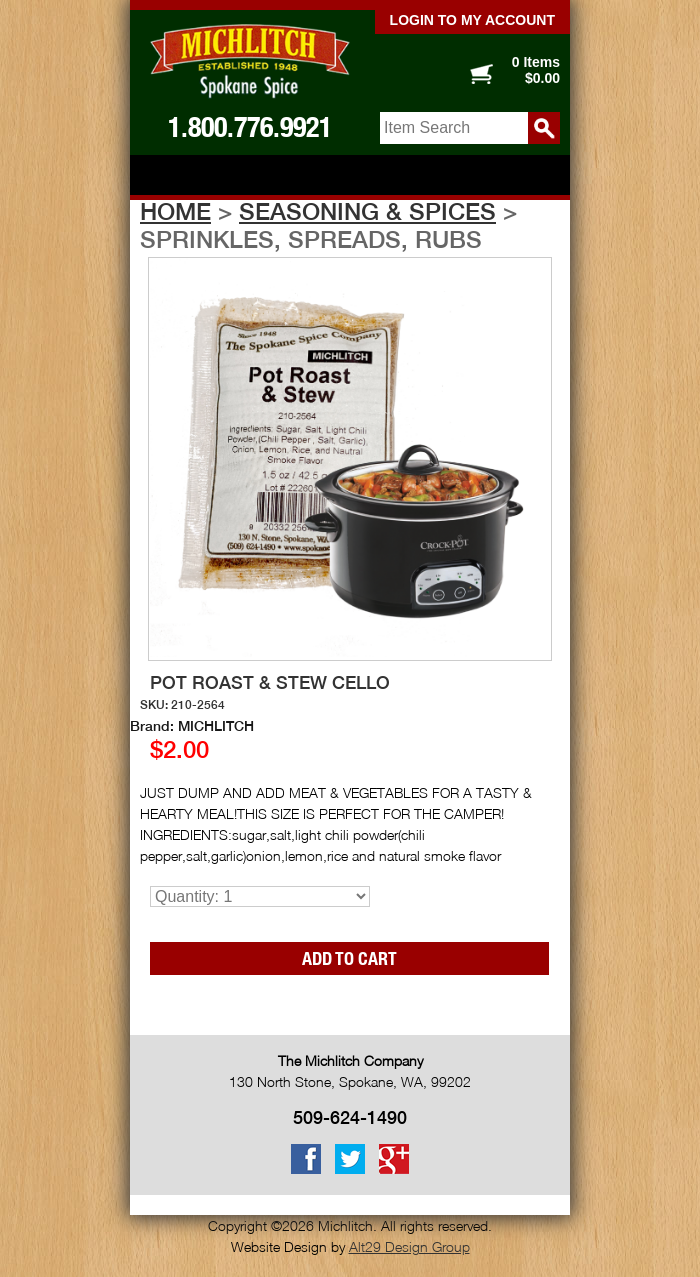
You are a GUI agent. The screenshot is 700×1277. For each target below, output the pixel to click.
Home (175, 211)
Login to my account (472, 20)
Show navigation (350, 176)
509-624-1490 (350, 1117)
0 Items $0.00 (536, 70)
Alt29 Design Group (409, 1246)
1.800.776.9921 (250, 127)
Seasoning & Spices (367, 211)
